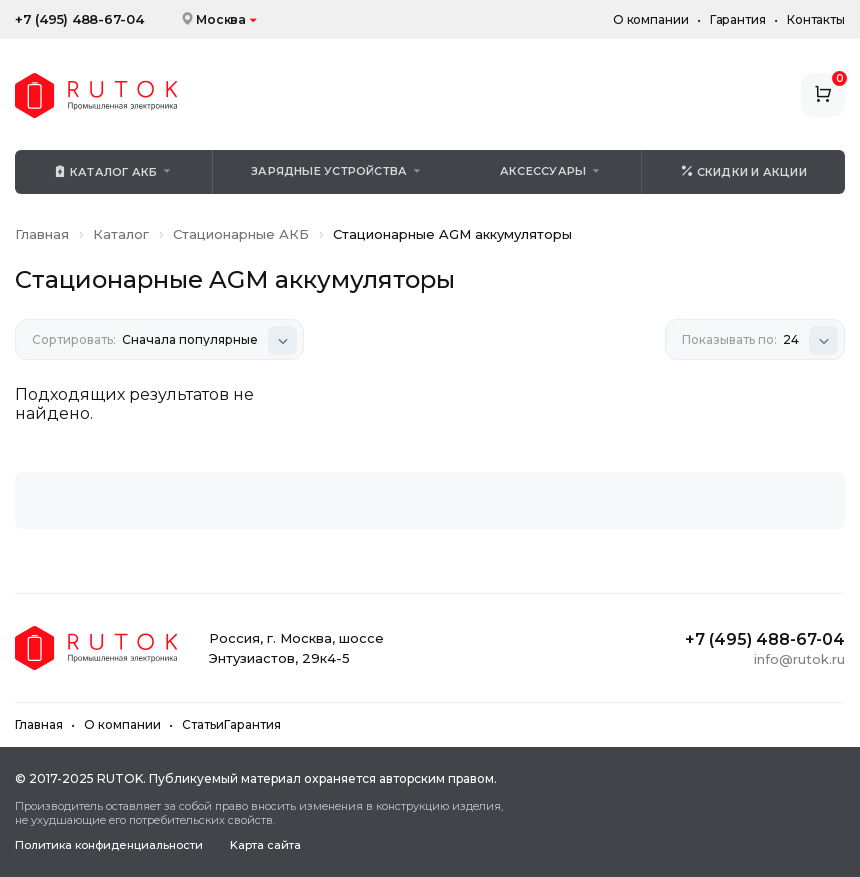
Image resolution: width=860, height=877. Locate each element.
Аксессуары (543, 171)
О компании (651, 19)
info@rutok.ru (799, 659)
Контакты (816, 19)
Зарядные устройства (329, 171)
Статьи (203, 724)
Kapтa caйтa (265, 845)
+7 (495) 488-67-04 (79, 19)
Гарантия (738, 19)
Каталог (121, 234)
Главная (42, 234)
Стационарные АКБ (241, 234)
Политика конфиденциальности (109, 845)
